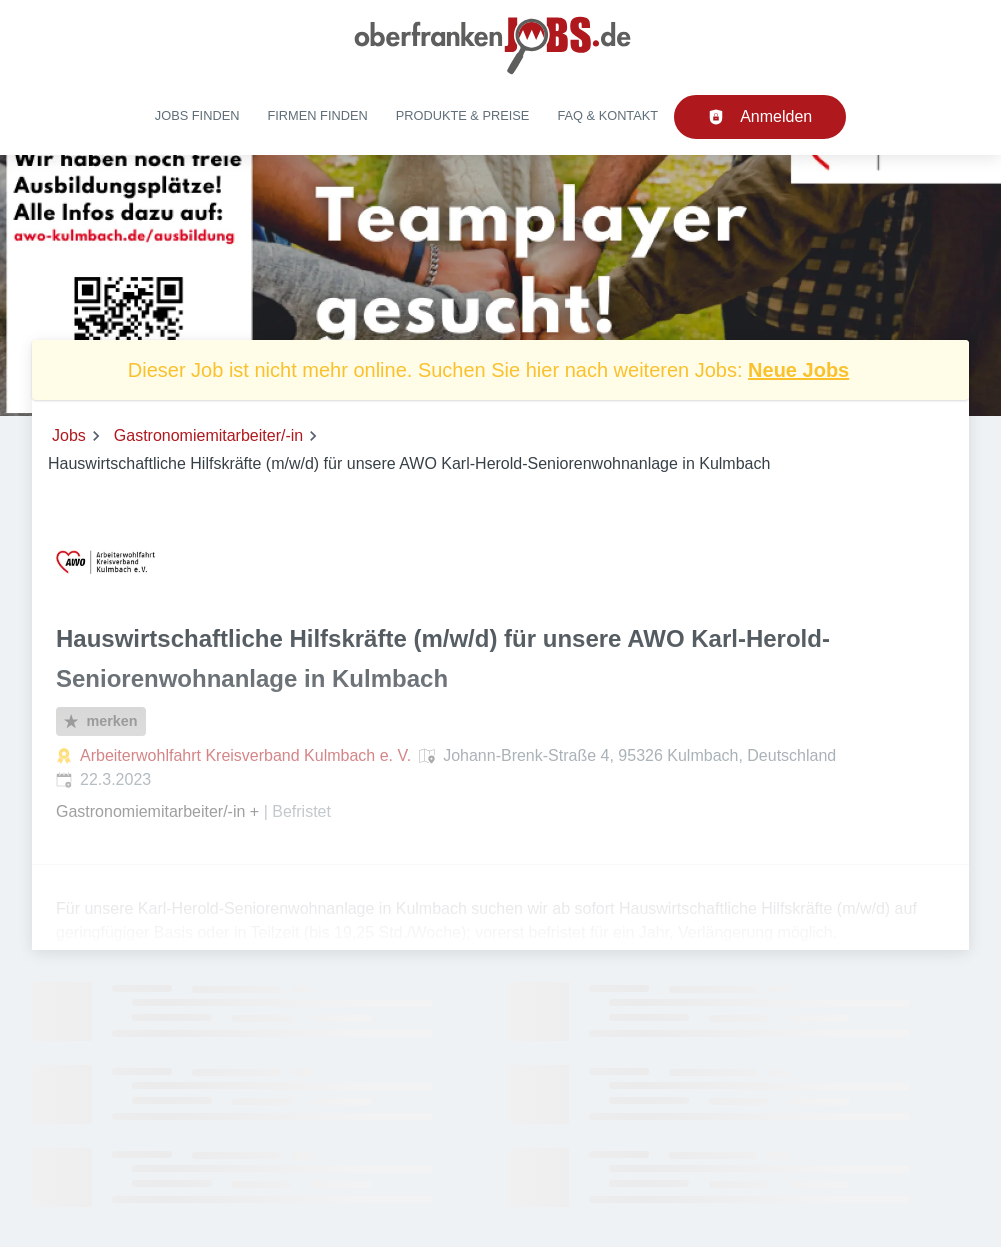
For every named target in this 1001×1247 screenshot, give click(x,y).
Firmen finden (317, 115)
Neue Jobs (798, 370)
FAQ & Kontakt (607, 115)
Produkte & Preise (463, 115)
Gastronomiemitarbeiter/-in (208, 435)
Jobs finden (197, 115)
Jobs (69, 435)
